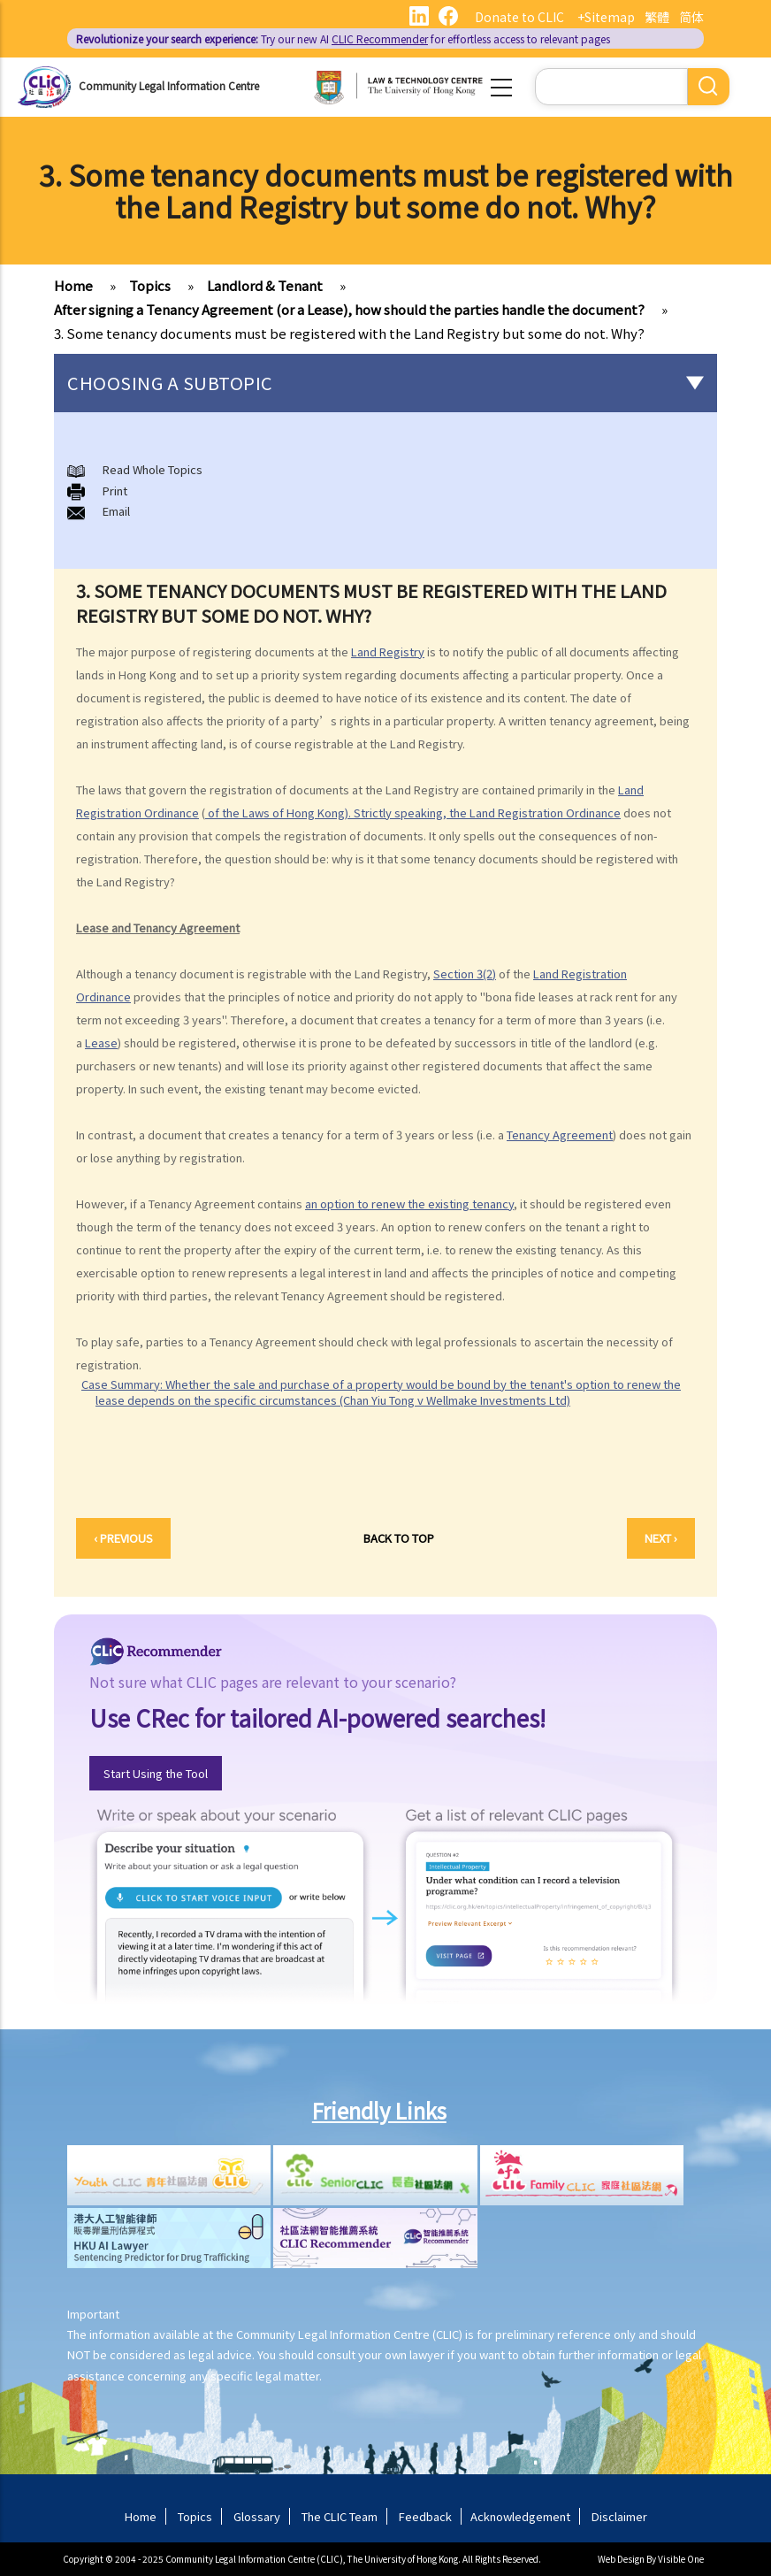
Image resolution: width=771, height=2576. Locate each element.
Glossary (256, 2516)
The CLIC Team (340, 2516)
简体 (691, 17)
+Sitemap (606, 17)
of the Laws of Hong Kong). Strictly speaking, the (337, 812)
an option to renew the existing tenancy (409, 1203)
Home (73, 285)
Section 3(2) (464, 973)
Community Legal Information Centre (169, 85)
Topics (150, 285)
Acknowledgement (520, 2516)
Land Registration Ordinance (545, 812)
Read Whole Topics (152, 469)
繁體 (657, 17)
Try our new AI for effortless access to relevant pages (343, 38)
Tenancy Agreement (560, 1134)
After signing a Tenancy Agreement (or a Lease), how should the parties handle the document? (349, 309)
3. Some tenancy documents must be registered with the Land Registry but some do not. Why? (349, 333)
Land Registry (387, 651)
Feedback (425, 2516)
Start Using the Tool (155, 1773)
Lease (101, 1042)
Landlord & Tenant (265, 285)
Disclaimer (619, 2516)
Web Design (621, 2558)
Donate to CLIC (519, 17)
